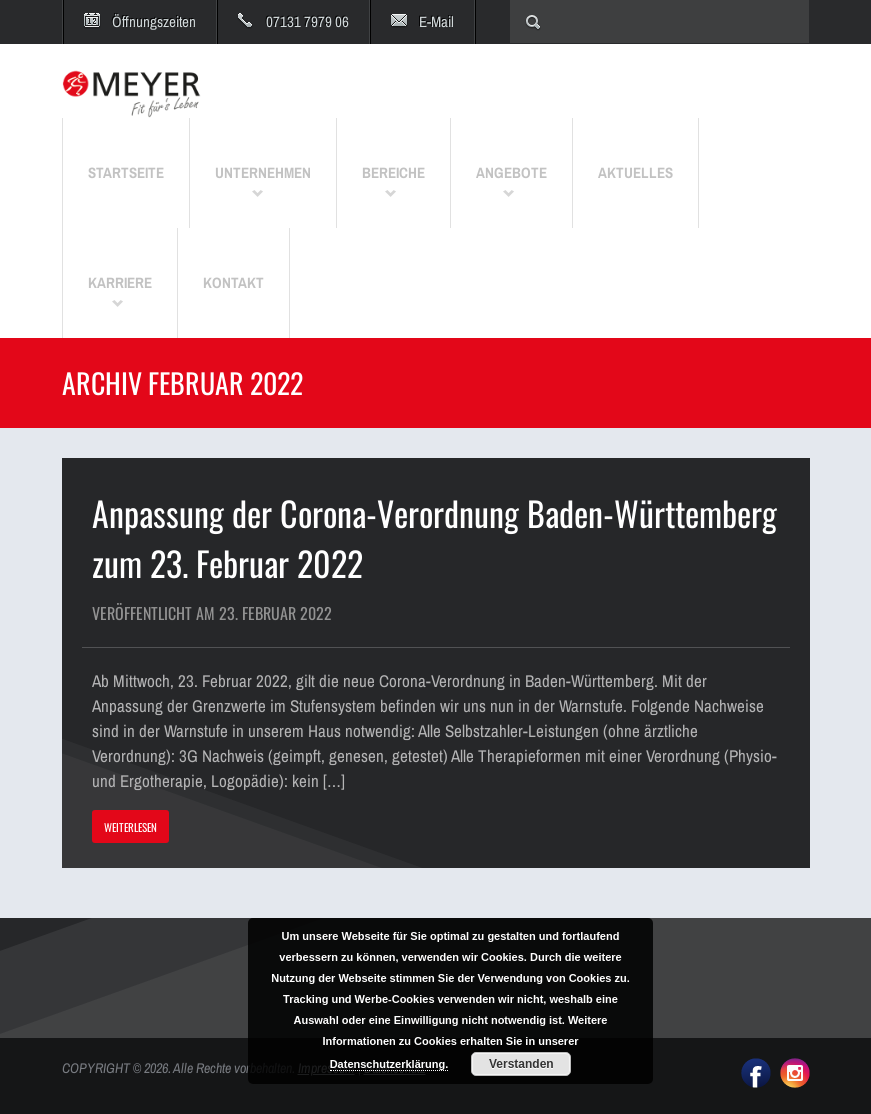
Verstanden (521, 1064)
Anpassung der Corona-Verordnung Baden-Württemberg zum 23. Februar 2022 (434, 537)
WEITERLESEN (130, 827)
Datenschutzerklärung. (389, 1064)
